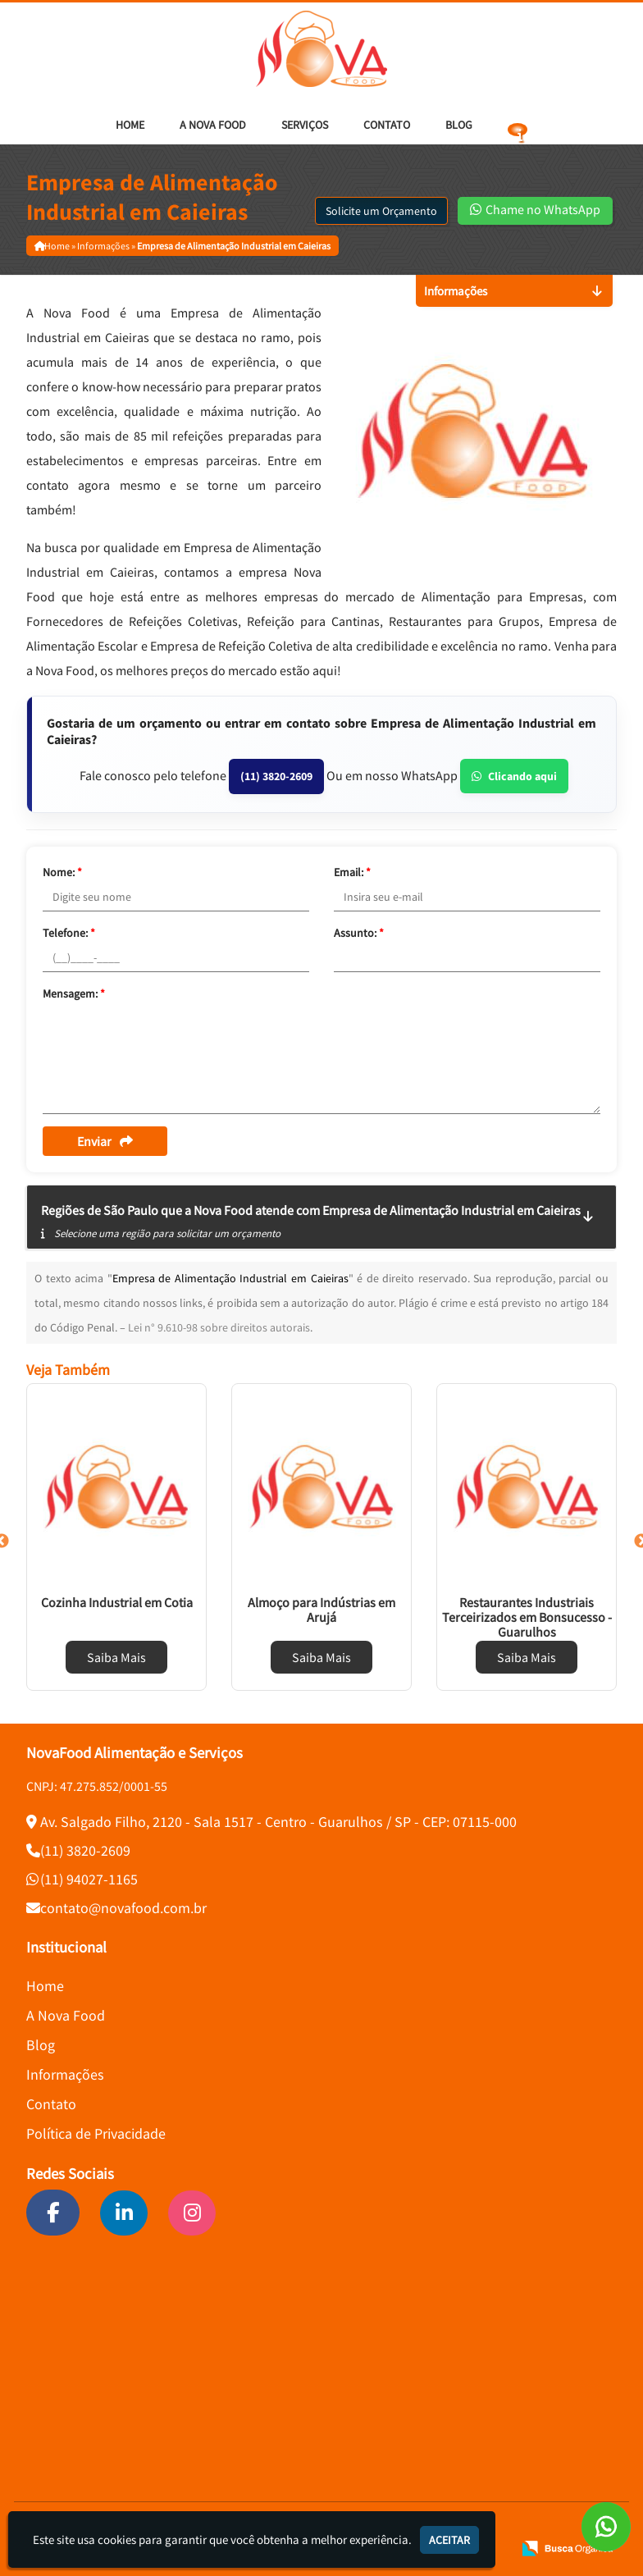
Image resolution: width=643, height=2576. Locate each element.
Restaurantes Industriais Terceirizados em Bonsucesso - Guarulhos (527, 1617)
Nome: (62, 872)
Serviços (304, 124)
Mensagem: (74, 993)
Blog (458, 124)
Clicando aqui (514, 776)
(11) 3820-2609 (276, 776)
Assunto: (359, 932)
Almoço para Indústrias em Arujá (321, 1609)
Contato (386, 124)
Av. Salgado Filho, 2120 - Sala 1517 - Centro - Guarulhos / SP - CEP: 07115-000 (278, 1821)
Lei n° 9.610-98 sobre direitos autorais (219, 1327)
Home (130, 124)
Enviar (105, 1141)
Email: (352, 872)
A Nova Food (213, 124)
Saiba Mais (116, 1657)
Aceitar (449, 2540)
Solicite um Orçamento (381, 210)
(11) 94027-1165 (89, 1879)
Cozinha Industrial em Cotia (117, 1602)
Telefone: (69, 932)
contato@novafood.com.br (123, 1907)
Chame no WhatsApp (535, 209)
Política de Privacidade (96, 2133)
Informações (65, 2074)
